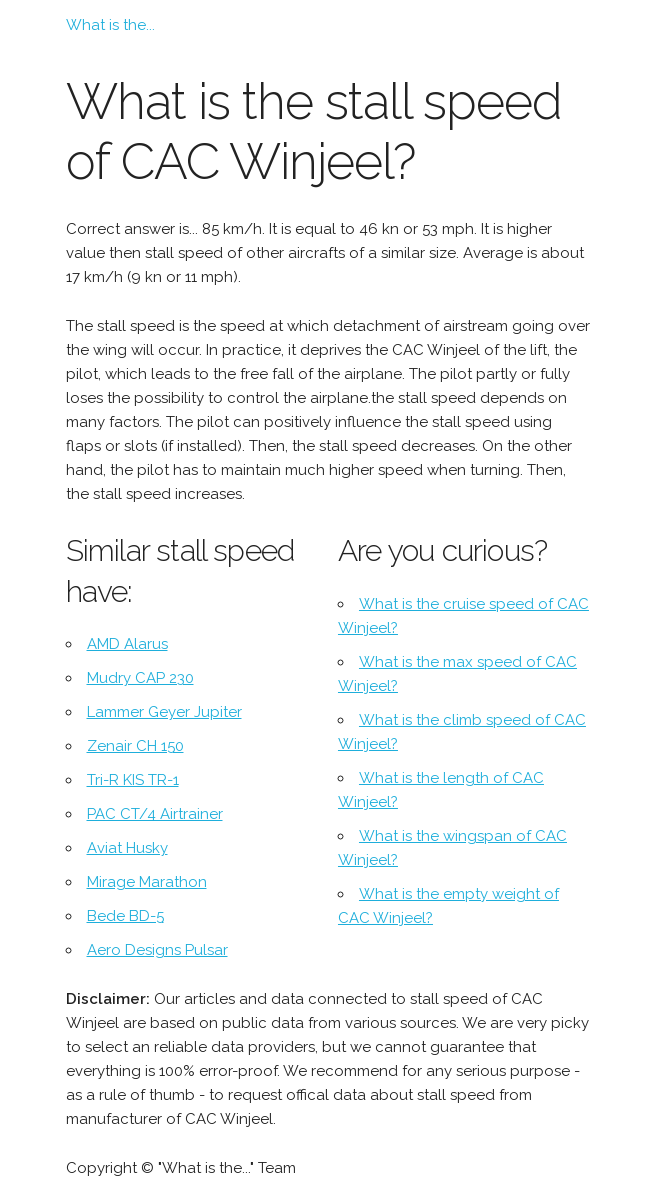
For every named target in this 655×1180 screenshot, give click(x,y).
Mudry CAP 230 (140, 678)
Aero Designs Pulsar (157, 950)
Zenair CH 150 (135, 746)
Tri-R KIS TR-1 (133, 780)
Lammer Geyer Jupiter (164, 712)
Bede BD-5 (125, 916)
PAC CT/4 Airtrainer (155, 814)
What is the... (110, 25)
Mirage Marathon (147, 882)
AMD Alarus (127, 644)
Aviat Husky (127, 848)
